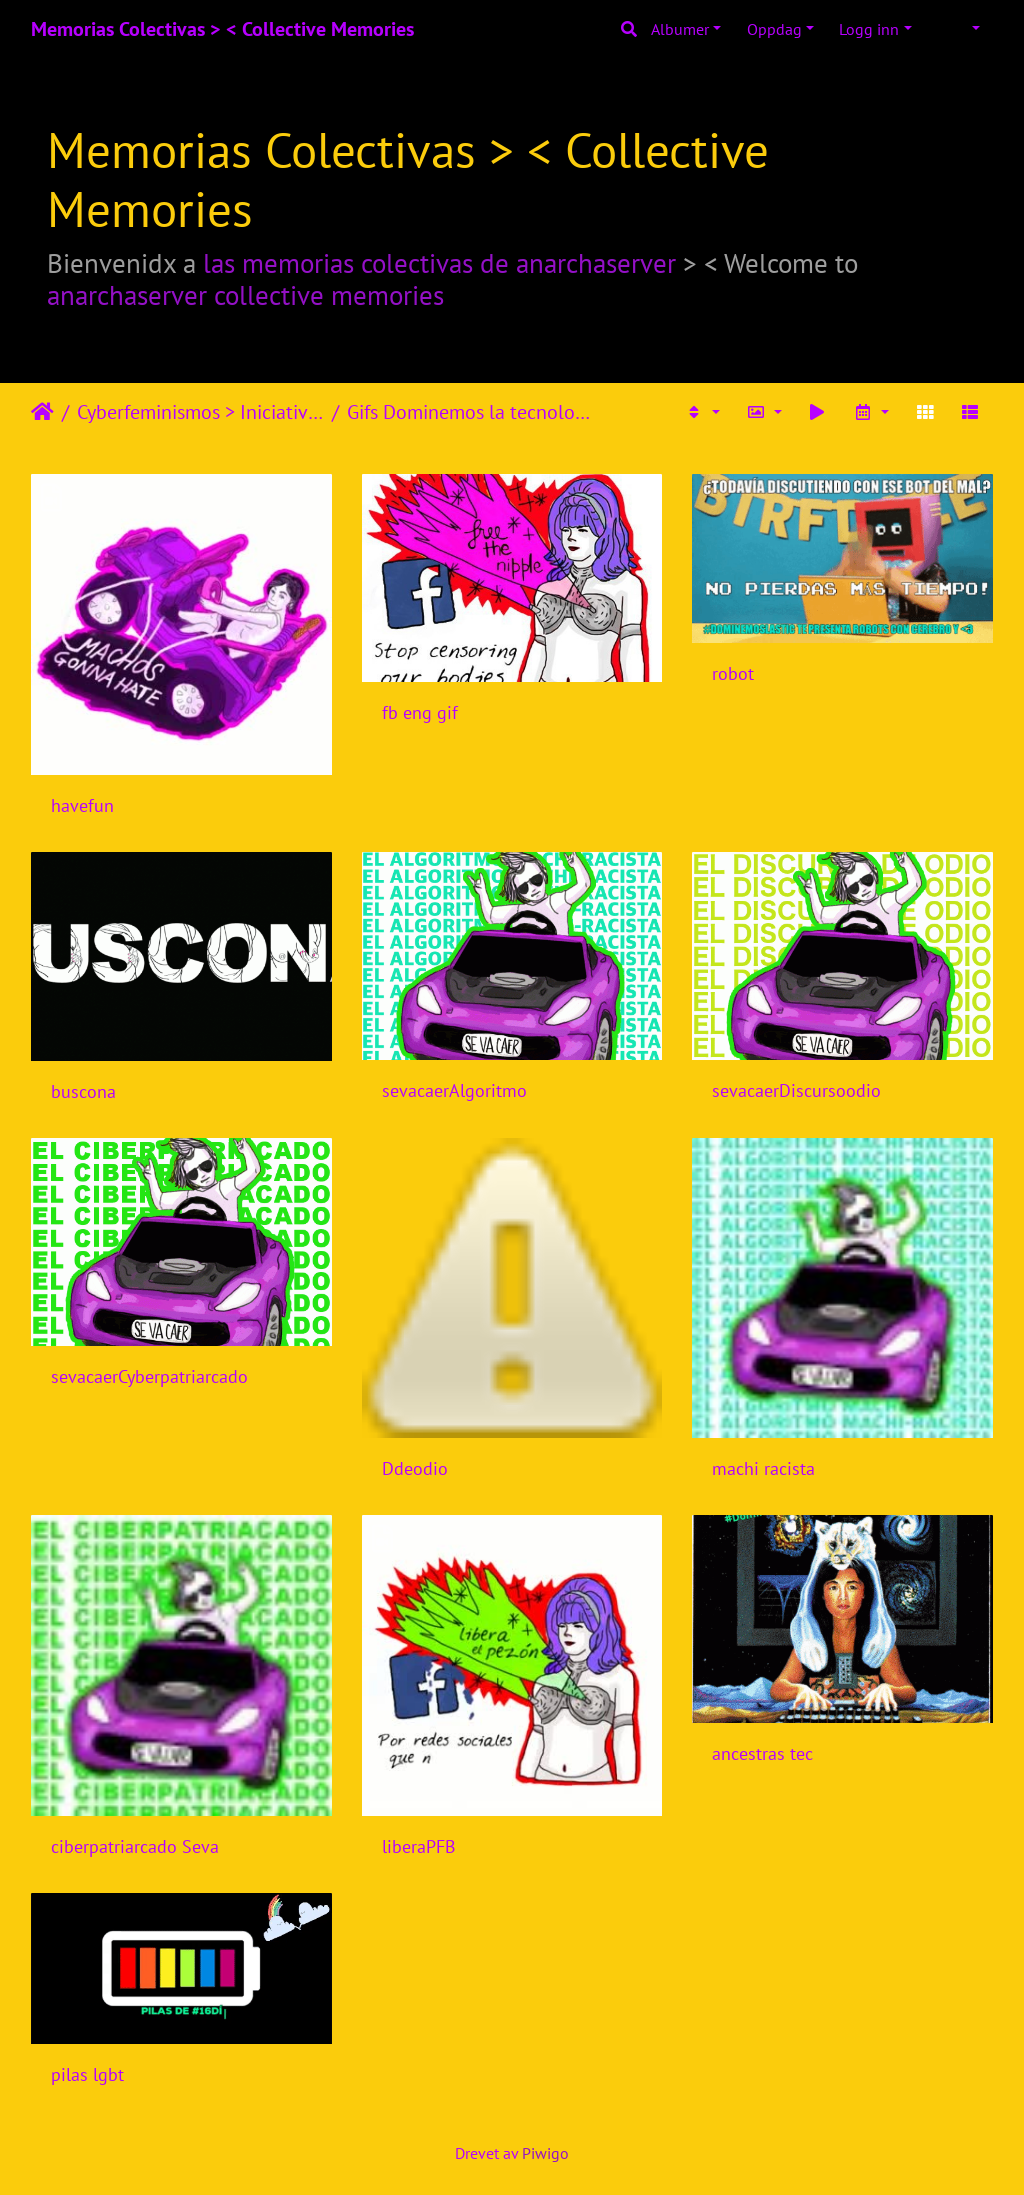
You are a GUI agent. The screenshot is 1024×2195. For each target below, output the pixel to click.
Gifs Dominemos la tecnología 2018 (470, 412)
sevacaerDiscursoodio (796, 1090)
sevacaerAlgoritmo (454, 1090)
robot (733, 673)
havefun (82, 805)
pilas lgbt (87, 2074)
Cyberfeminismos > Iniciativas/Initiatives (200, 412)
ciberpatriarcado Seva (135, 1846)
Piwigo (545, 2153)
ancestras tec (762, 1753)
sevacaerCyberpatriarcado (149, 1376)
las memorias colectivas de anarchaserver (439, 263)
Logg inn (869, 29)
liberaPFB (419, 1846)
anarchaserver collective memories (245, 295)
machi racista (763, 1468)
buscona (83, 1091)
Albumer (680, 29)
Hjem (42, 412)
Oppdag (774, 29)
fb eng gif (420, 712)
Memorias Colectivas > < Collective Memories (222, 29)
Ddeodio (415, 1468)
